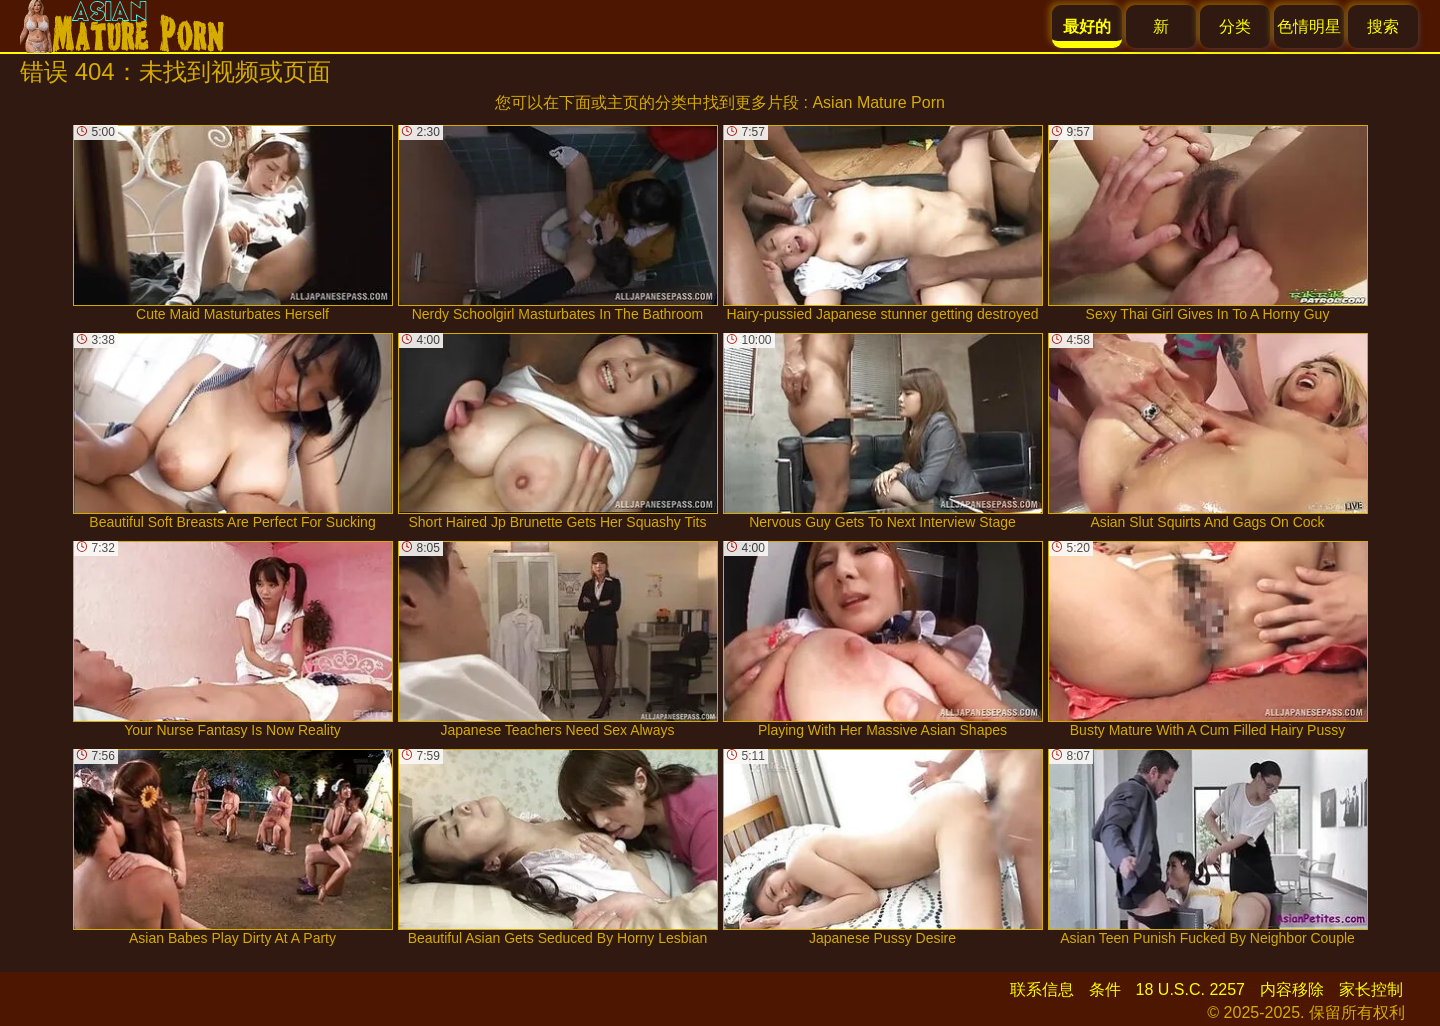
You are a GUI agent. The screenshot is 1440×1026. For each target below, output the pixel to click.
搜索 (1383, 26)
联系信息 (1042, 989)
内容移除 (1292, 989)
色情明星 (1309, 26)
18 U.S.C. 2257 (1190, 989)
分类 (1235, 26)
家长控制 (1371, 989)
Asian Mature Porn (878, 102)
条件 (1105, 989)
